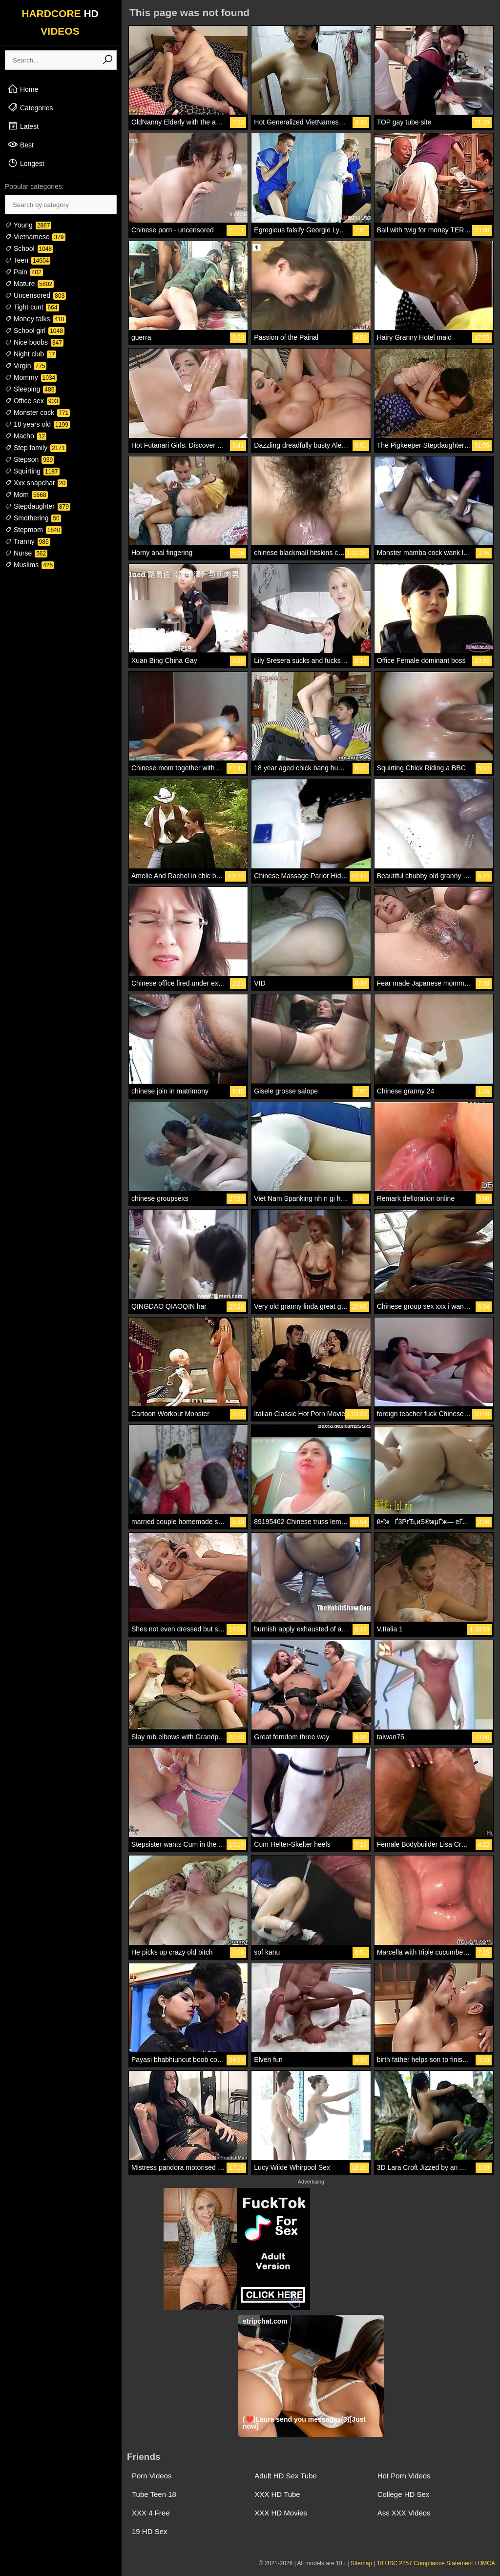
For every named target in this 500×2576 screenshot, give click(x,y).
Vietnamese (35, 237)
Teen (27, 260)
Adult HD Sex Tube (285, 2476)
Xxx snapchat (36, 483)
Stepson (29, 459)
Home (22, 88)
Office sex (32, 401)
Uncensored (35, 295)
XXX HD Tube (277, 2494)
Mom (26, 494)
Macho (25, 436)
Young (28, 225)
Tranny (27, 541)
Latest (23, 126)
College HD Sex (403, 2494)
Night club (30, 354)
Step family (35, 448)
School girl (34, 330)
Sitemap (361, 2563)
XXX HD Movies (280, 2513)
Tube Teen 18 (154, 2494)
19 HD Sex (149, 2531)
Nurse (26, 553)
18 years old (37, 424)
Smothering (33, 518)
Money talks (35, 319)
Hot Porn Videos (404, 2476)
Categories (30, 107)
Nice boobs (34, 342)
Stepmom (33, 530)
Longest (25, 163)
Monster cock (37, 412)
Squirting (32, 471)
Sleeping (30, 389)
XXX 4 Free (151, 2513)
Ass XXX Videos (404, 2513)
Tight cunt (32, 307)
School (29, 248)
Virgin (25, 366)
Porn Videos (151, 2476)
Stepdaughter (37, 506)
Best (20, 144)
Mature (29, 284)
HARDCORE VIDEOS (60, 22)
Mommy (31, 377)
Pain (24, 272)
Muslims (29, 565)
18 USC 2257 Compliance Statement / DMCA (436, 2563)
